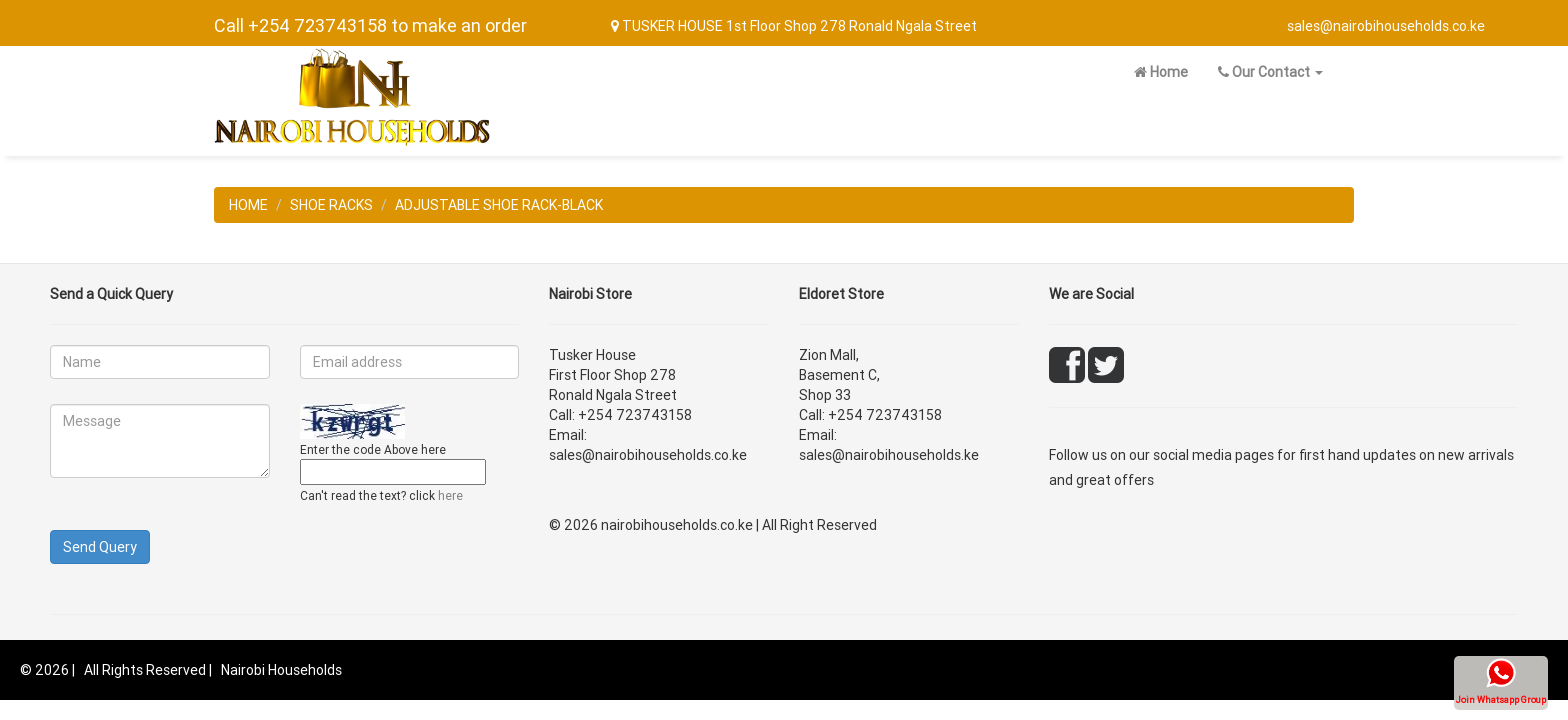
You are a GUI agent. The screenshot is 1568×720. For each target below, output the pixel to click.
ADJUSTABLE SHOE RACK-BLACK (499, 205)
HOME (248, 205)
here (450, 495)
